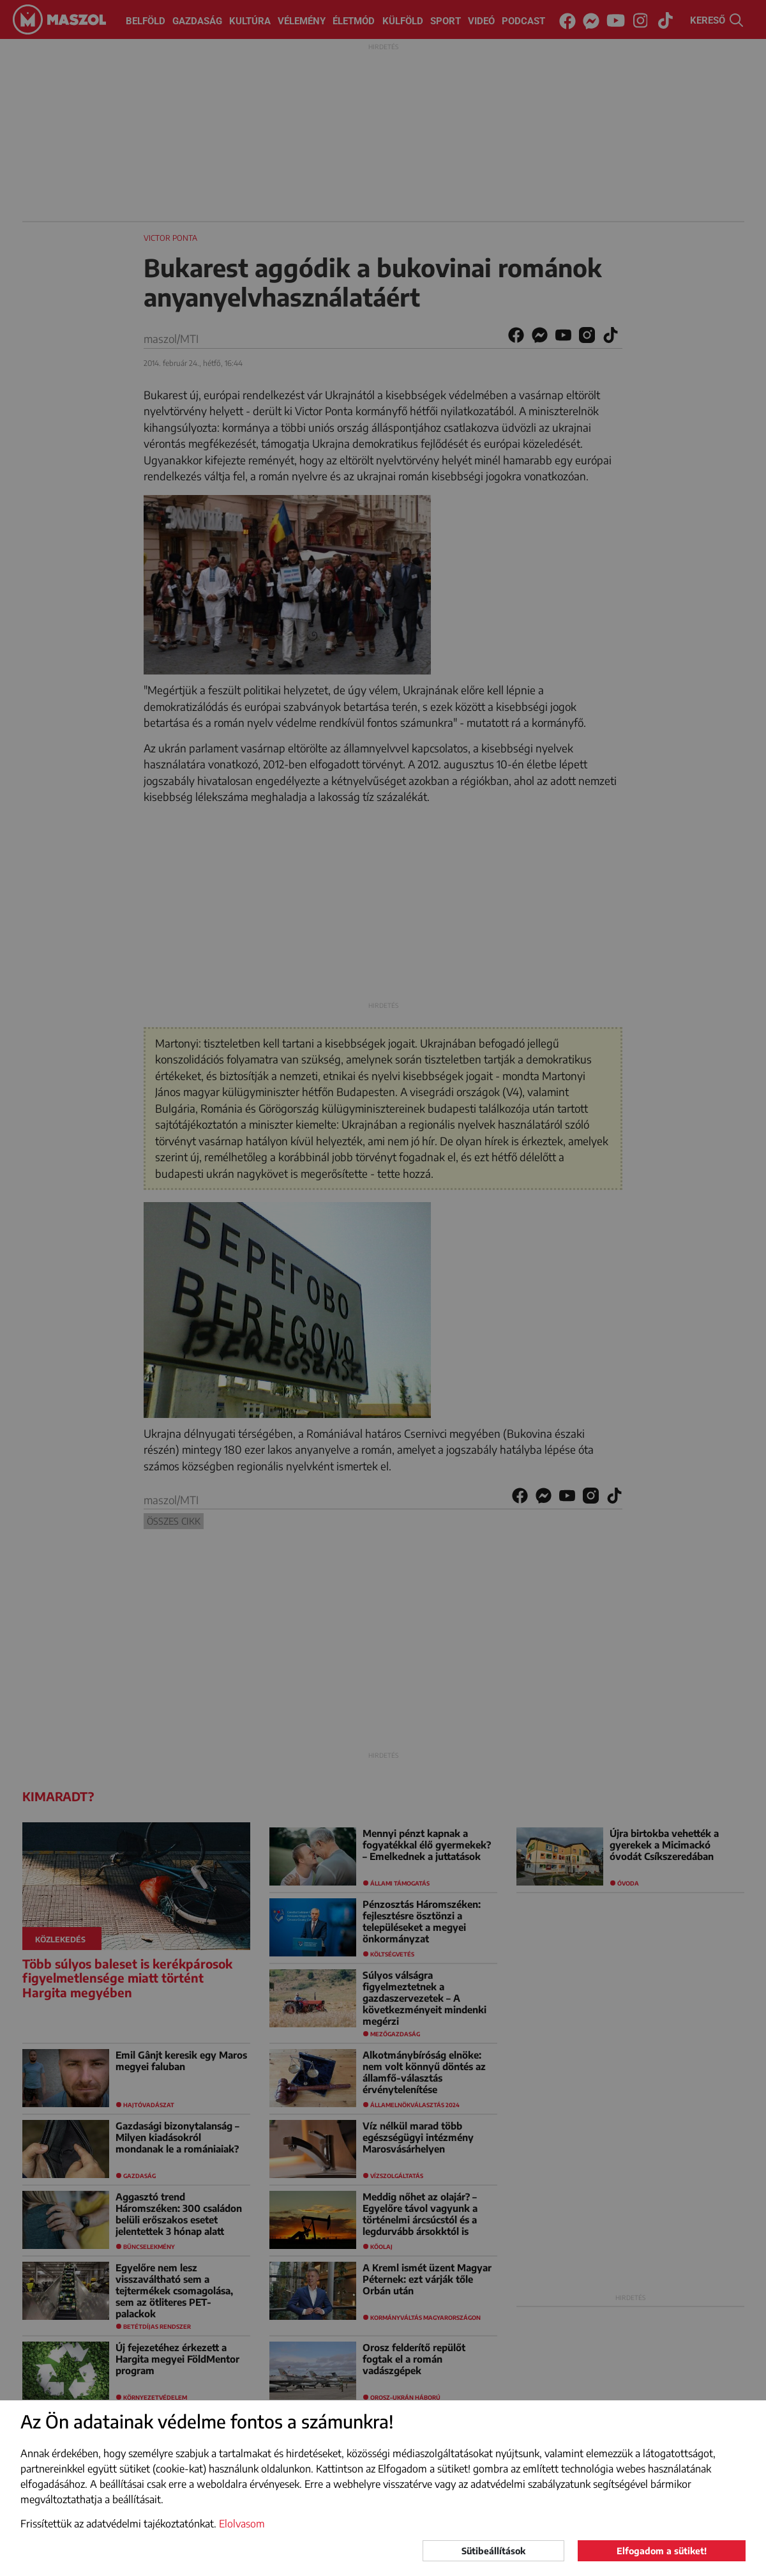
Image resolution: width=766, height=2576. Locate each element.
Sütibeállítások (493, 2550)
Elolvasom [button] (242, 2523)
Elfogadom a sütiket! (662, 2550)
